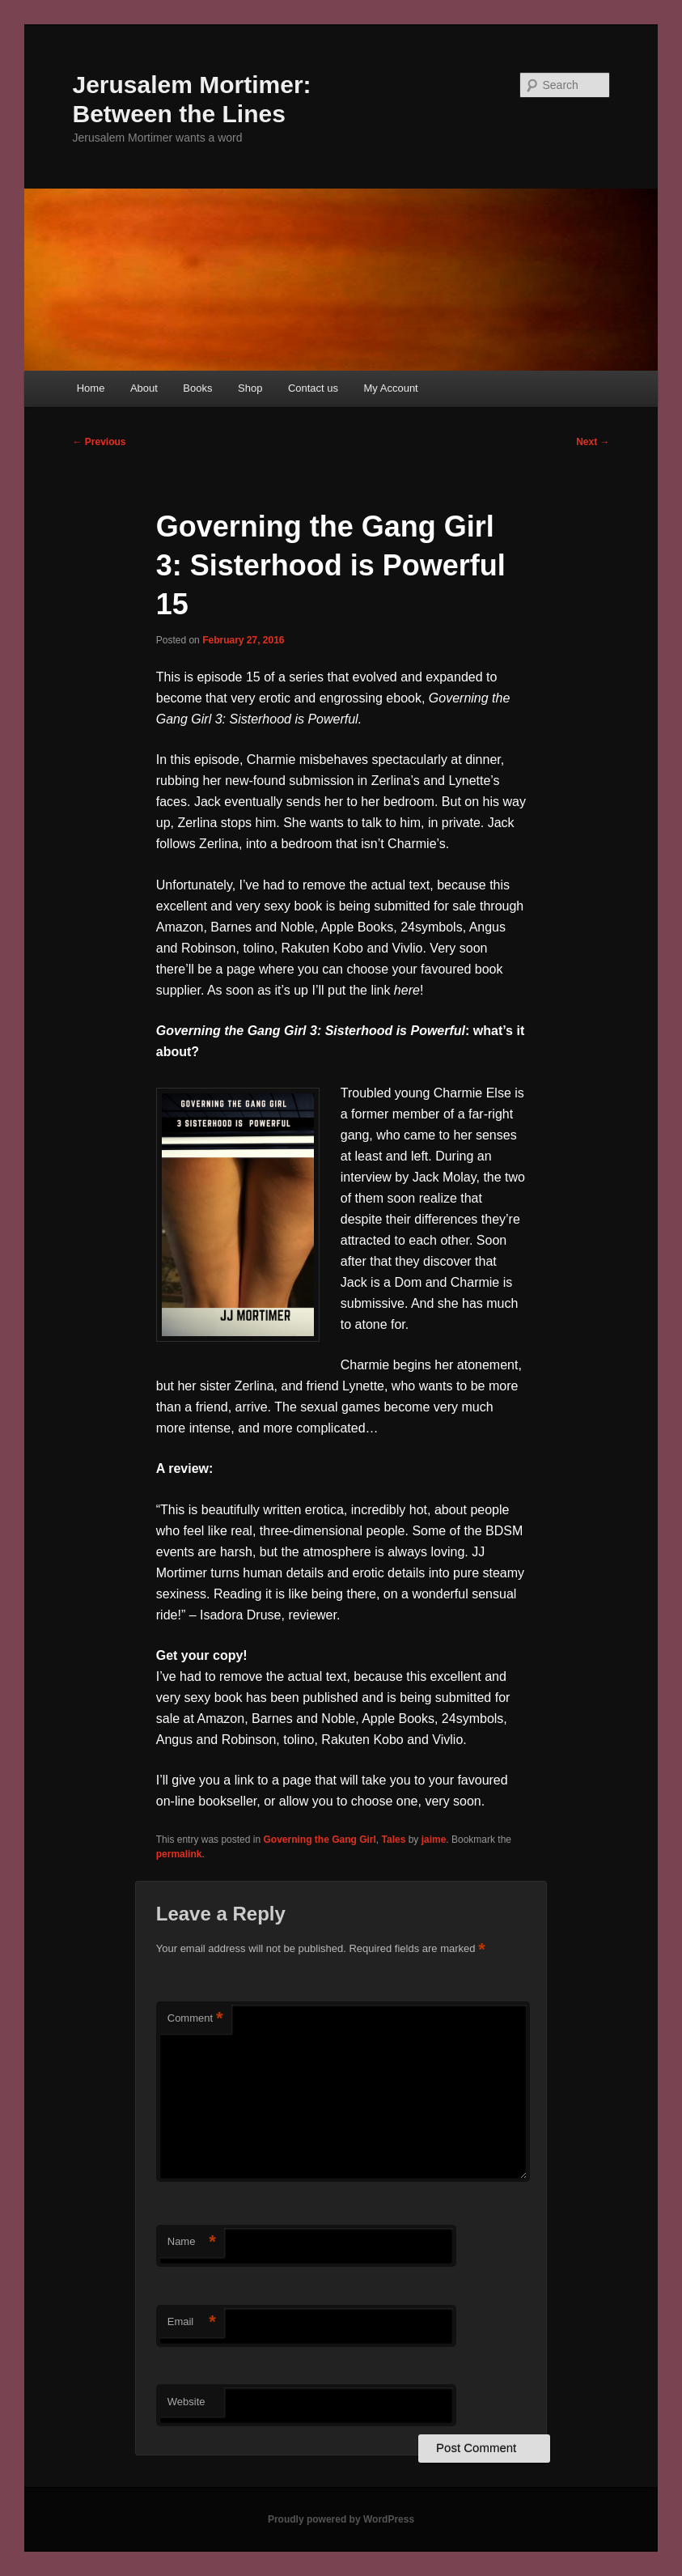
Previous (99, 442)
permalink (179, 1854)
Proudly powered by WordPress (341, 2519)
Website (186, 2402)
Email (191, 2322)
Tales (394, 1839)
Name (191, 2242)
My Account (391, 388)
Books (197, 388)
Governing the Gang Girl (319, 1839)
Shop (250, 388)
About (144, 388)
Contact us (313, 388)
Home (91, 388)
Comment (195, 2019)
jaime (434, 1839)
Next (592, 442)
